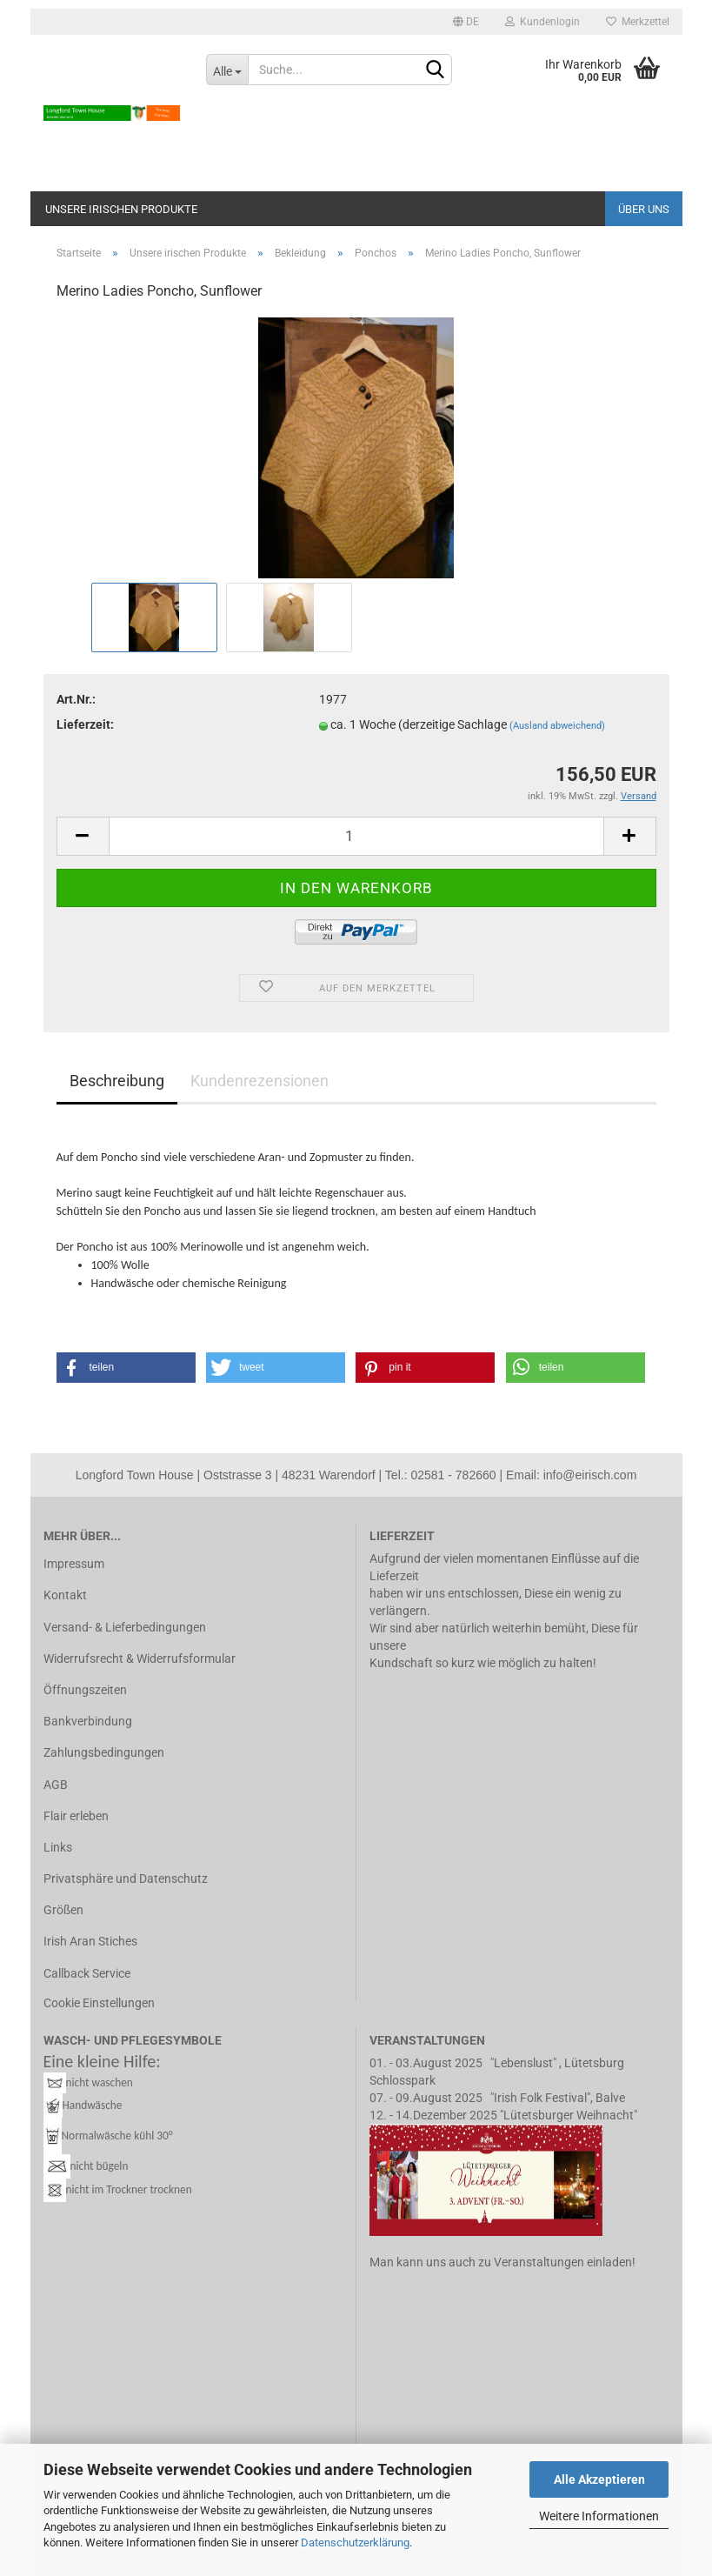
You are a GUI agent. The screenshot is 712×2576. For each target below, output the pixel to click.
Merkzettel (637, 22)
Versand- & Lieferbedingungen (124, 1627)
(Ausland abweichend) (557, 725)
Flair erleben (76, 1816)
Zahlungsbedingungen (103, 1752)
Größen (63, 1910)
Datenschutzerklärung (355, 2542)
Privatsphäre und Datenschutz (125, 1878)
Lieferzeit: (85, 724)
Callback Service (86, 1973)
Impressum (73, 1564)
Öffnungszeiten (85, 1690)
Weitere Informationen (599, 2516)
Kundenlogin (542, 22)
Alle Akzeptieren (599, 2479)
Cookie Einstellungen (99, 2003)
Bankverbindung (87, 1721)
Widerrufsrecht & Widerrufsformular (139, 1658)
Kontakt (65, 1595)
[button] (126, 1367)
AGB (55, 1785)
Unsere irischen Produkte (121, 209)
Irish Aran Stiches (90, 1941)
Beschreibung (117, 1080)
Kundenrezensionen (259, 1080)
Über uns (643, 209)
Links (57, 1847)
